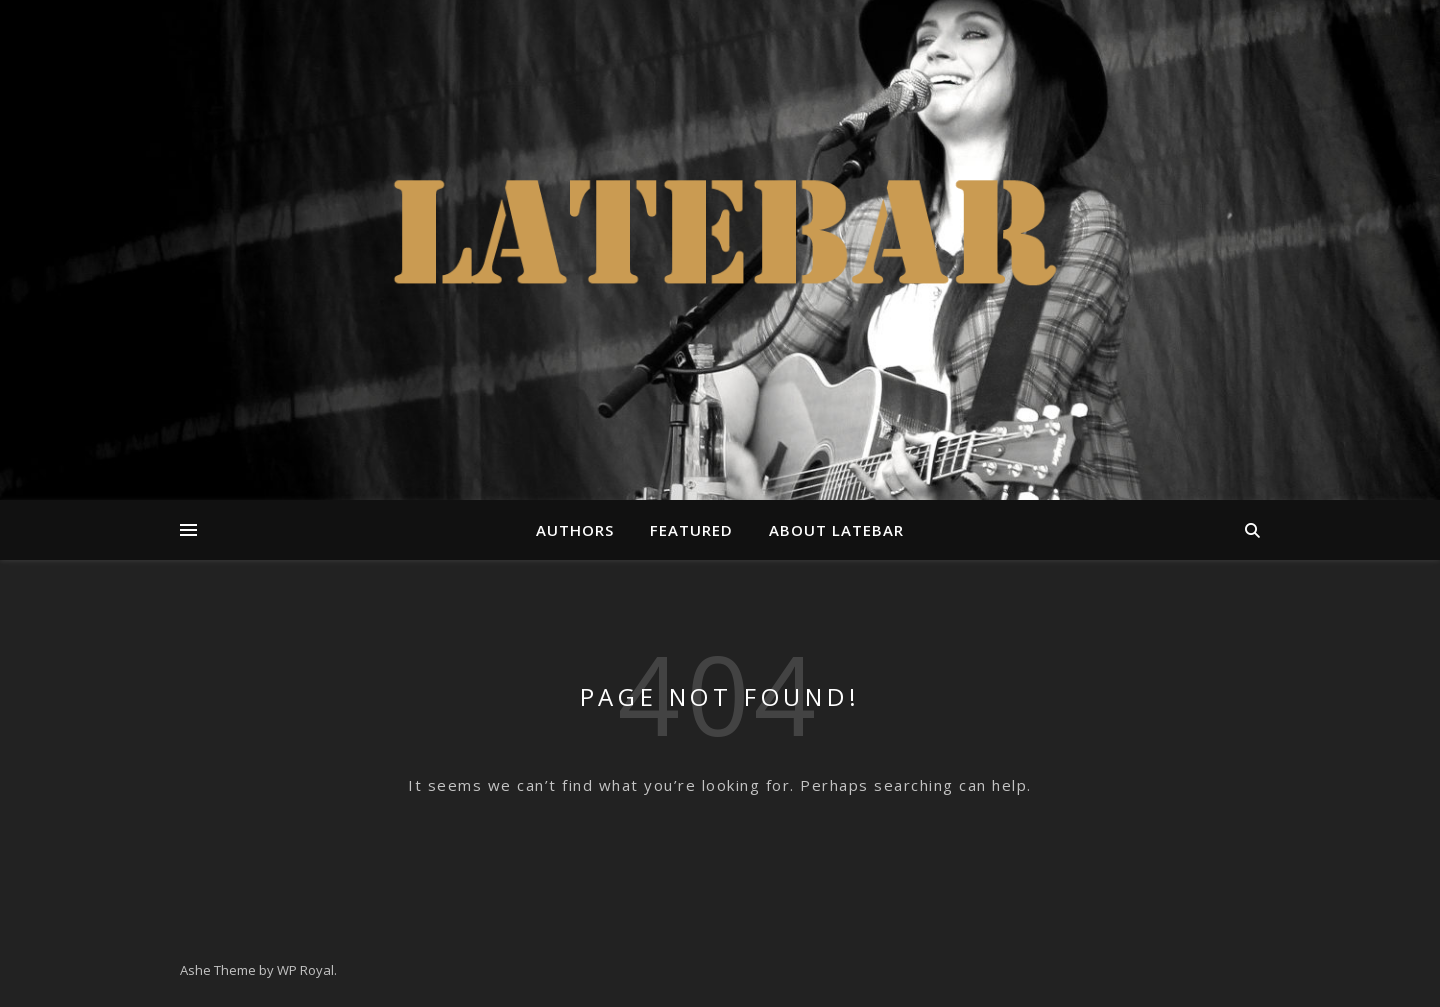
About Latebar (836, 530)
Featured (691, 530)
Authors (575, 530)
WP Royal (305, 970)
